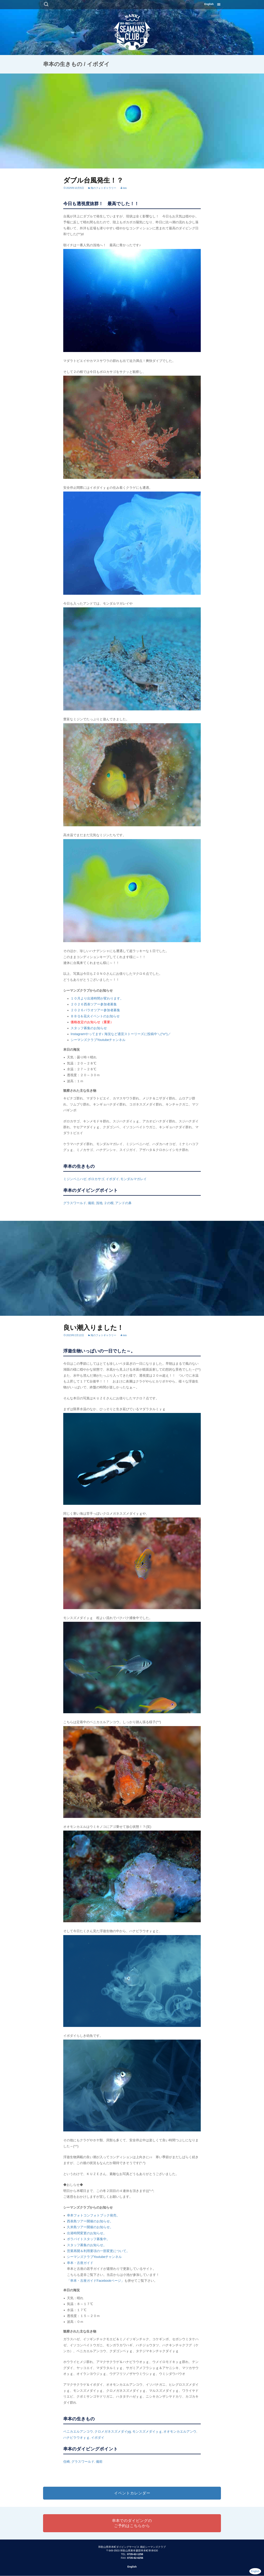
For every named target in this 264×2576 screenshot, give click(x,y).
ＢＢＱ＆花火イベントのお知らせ (95, 1016)
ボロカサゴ (96, 1179)
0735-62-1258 (135, 2554)
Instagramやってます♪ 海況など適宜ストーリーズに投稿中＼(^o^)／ (121, 1034)
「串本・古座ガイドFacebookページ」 (95, 2280)
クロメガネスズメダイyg (112, 2431)
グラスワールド (74, 1203)
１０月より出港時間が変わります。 (97, 998)
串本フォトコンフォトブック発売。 (93, 2215)
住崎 (66, 2461)
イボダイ (112, 1179)
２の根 (109, 1203)
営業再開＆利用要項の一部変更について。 (98, 2251)
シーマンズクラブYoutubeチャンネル (98, 1040)
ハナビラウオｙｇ (76, 2437)
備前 (91, 1203)
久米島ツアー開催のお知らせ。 (90, 2227)
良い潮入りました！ (93, 1327)
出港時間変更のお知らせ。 (87, 2233)
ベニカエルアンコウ (78, 2431)
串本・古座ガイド (80, 2263)
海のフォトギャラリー (103, 187)
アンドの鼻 (123, 1203)
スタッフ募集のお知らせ (89, 1028)
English (209, 4)
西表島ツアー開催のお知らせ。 (90, 2221)
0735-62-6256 (135, 2557)
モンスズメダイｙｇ (147, 2431)
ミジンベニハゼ (74, 1179)
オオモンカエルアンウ (179, 2431)
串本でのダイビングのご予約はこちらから (132, 2523)
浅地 (99, 1203)
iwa (125, 187)
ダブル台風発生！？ (93, 180)
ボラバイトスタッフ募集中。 (88, 2239)
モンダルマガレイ (133, 1179)
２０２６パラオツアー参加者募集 (95, 1010)
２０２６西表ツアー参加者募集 (94, 1004)
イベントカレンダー (132, 2493)
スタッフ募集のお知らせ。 (87, 2245)
